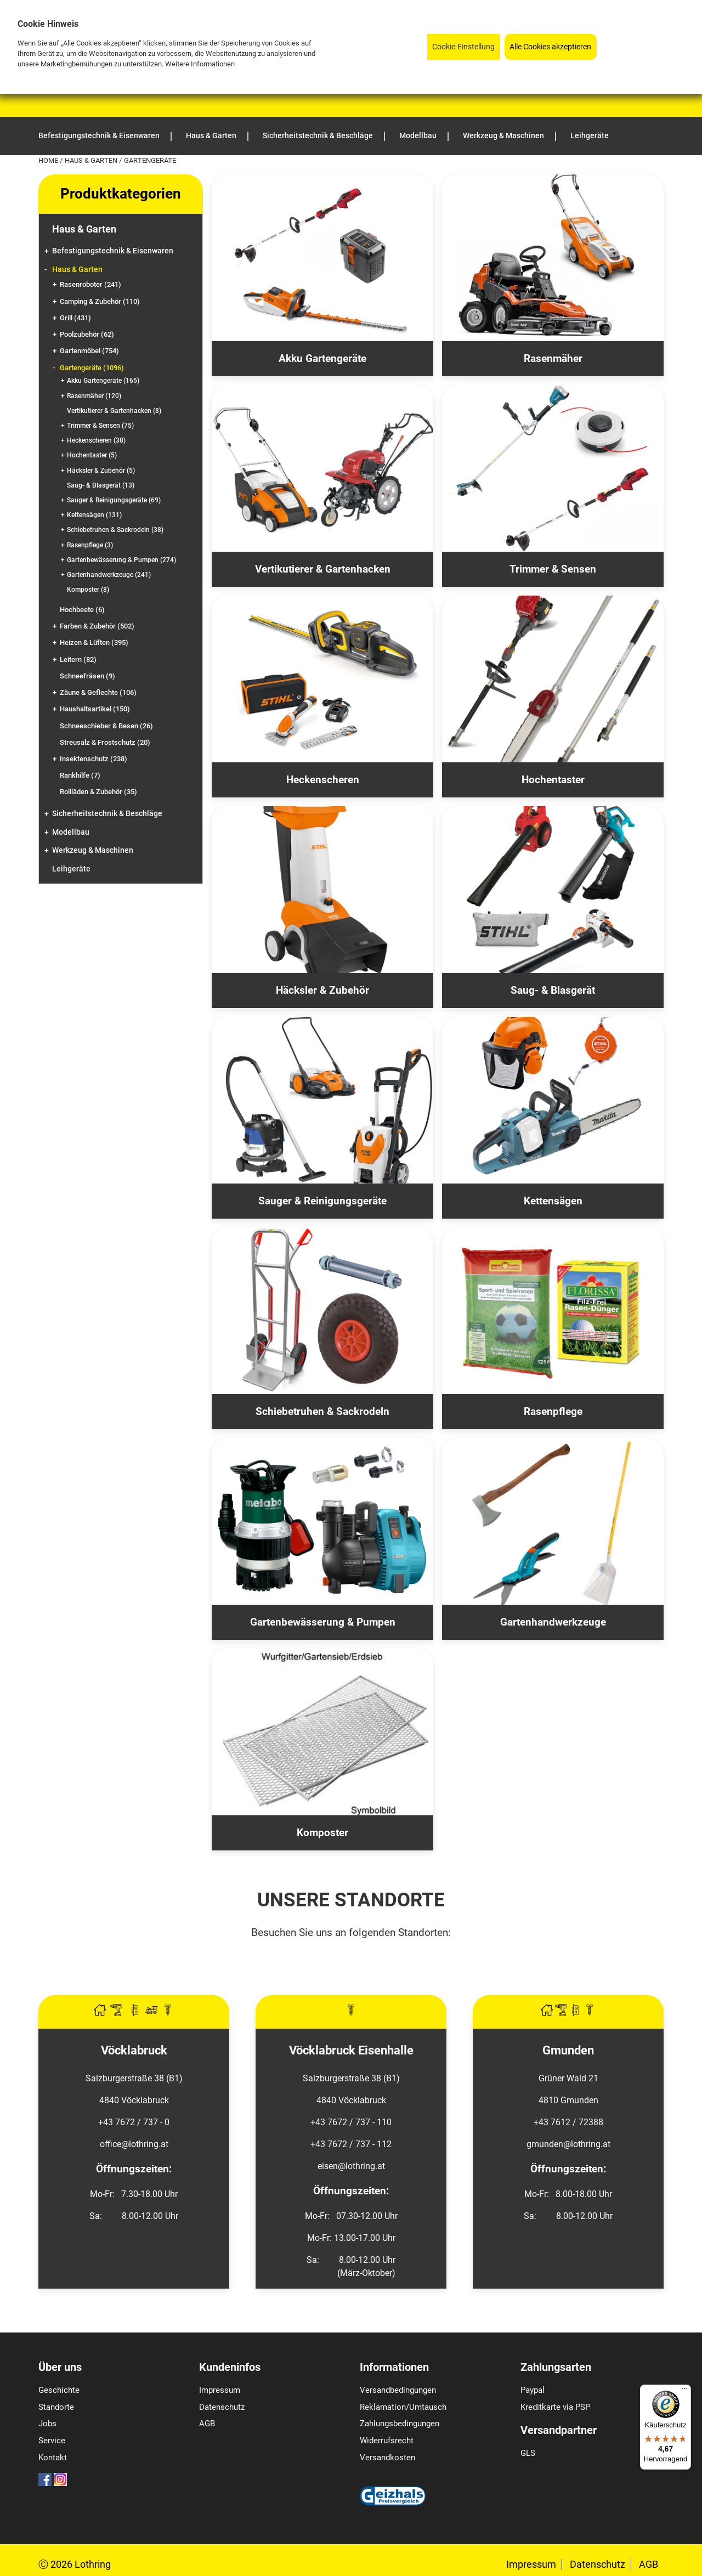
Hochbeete (82, 609)
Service (51, 2440)
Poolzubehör (87, 334)
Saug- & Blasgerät (100, 485)
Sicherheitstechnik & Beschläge (107, 813)
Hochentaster (92, 455)
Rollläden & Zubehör (98, 792)
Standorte (56, 2407)
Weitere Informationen (200, 64)
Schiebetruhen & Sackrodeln (115, 530)
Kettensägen (94, 515)
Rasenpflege (90, 545)
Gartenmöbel (89, 351)
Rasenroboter (90, 284)
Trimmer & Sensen (100, 425)
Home (49, 160)
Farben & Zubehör (97, 626)
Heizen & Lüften (94, 642)
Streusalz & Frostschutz (105, 742)
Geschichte (59, 2390)
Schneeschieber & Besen (106, 726)
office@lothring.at (134, 2144)
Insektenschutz (93, 759)
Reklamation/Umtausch (403, 2407)
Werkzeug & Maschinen (92, 850)
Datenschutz (222, 2407)
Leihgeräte (71, 869)
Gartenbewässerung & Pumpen (121, 560)
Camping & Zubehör (100, 301)
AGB (207, 2423)
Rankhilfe (80, 775)
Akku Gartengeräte (103, 380)
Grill (75, 318)
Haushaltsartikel (95, 709)
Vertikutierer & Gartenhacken (114, 411)
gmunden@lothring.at (568, 2144)
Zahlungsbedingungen (399, 2423)
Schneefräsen (87, 676)
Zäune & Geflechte (98, 692)
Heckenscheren (96, 440)
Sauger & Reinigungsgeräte (114, 500)
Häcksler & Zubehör (101, 470)
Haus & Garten (92, 160)
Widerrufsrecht (387, 2440)
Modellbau (70, 832)
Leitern (78, 659)
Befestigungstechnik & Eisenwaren (112, 251)
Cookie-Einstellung (463, 47)
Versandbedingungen (398, 2390)
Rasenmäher (94, 396)
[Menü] (684, 2391)
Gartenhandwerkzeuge (109, 575)
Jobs (47, 2423)
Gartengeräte (92, 368)
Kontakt (52, 2457)
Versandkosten (387, 2457)
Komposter (88, 589)
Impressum (219, 2390)
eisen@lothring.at (351, 2166)
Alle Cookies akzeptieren (550, 47)
